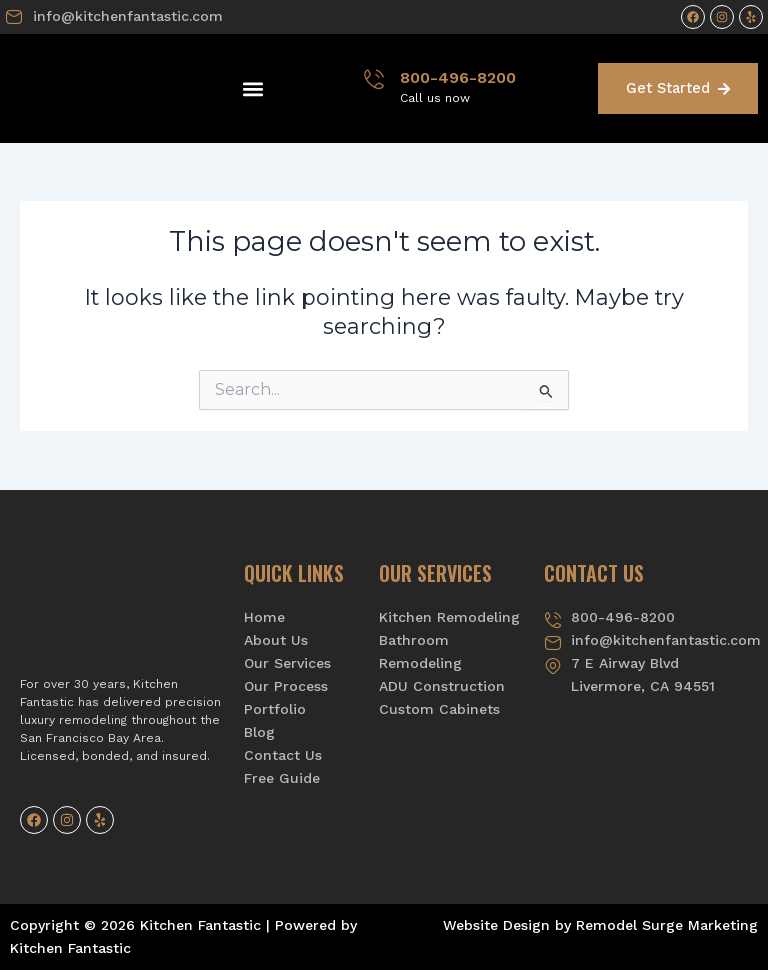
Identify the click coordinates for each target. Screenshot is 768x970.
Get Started (678, 88)
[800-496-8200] (374, 79)
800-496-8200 (458, 77)
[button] (253, 88)
